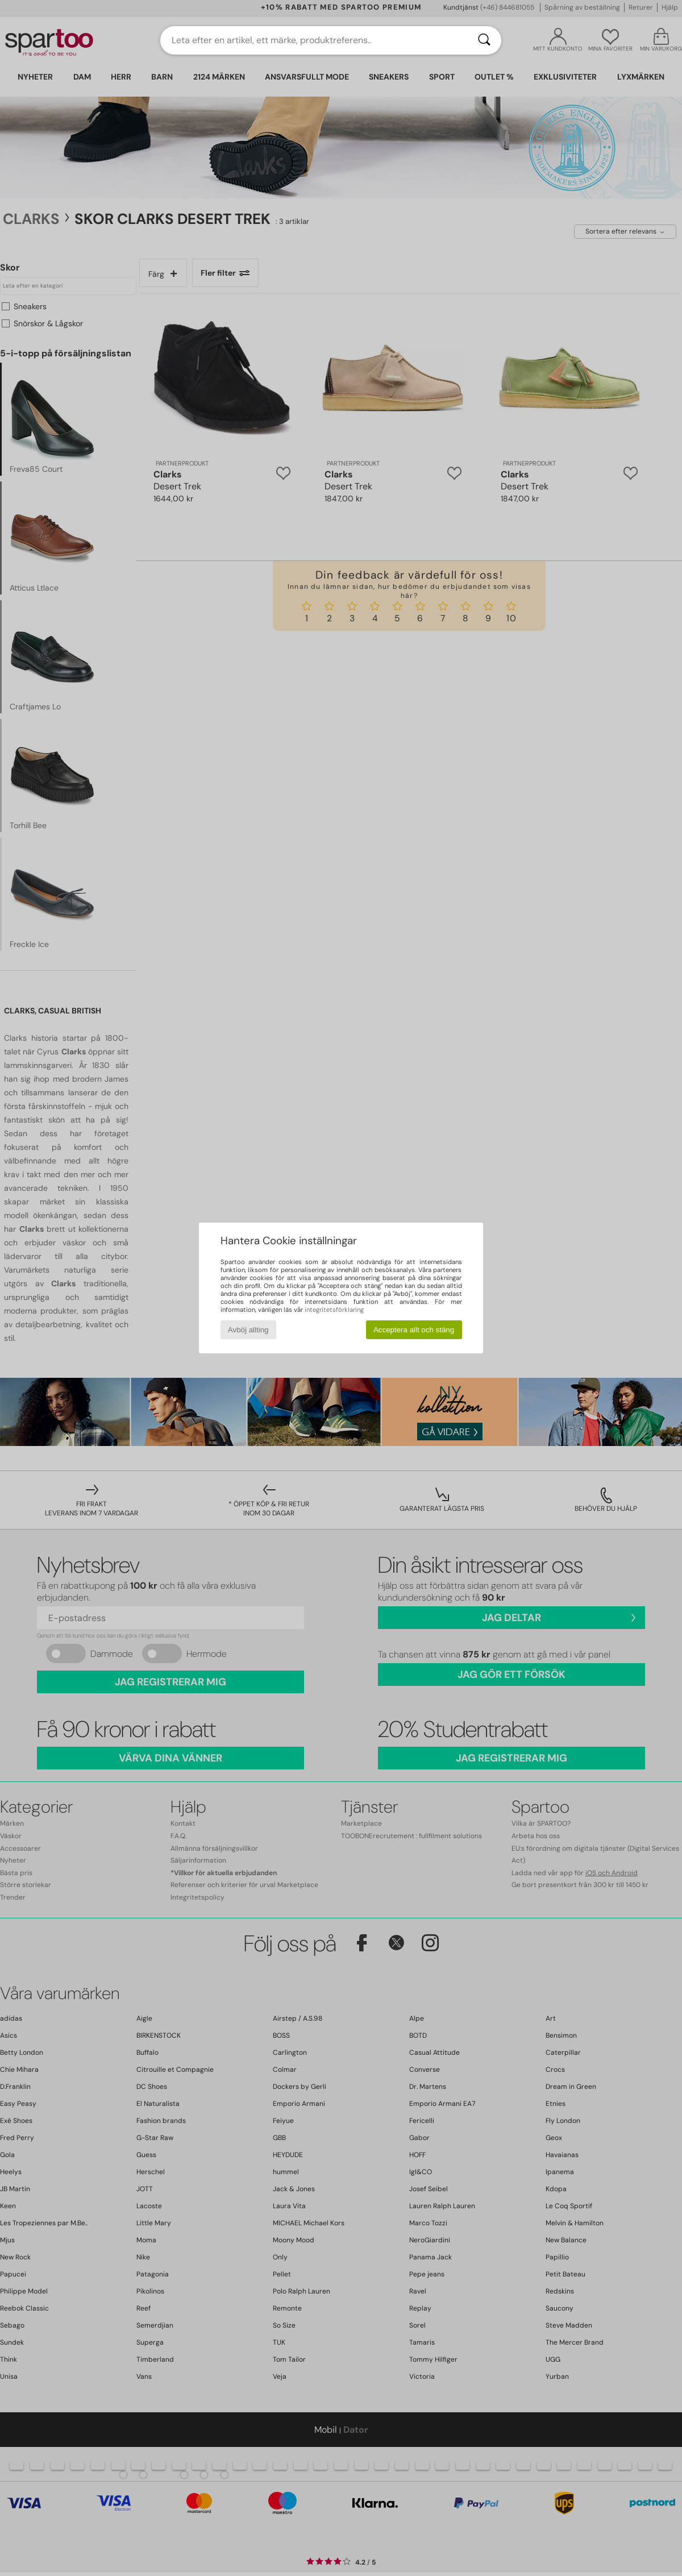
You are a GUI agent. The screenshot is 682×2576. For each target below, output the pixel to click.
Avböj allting (248, 1330)
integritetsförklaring (334, 1310)
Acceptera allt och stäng (413, 1330)
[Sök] (484, 40)
